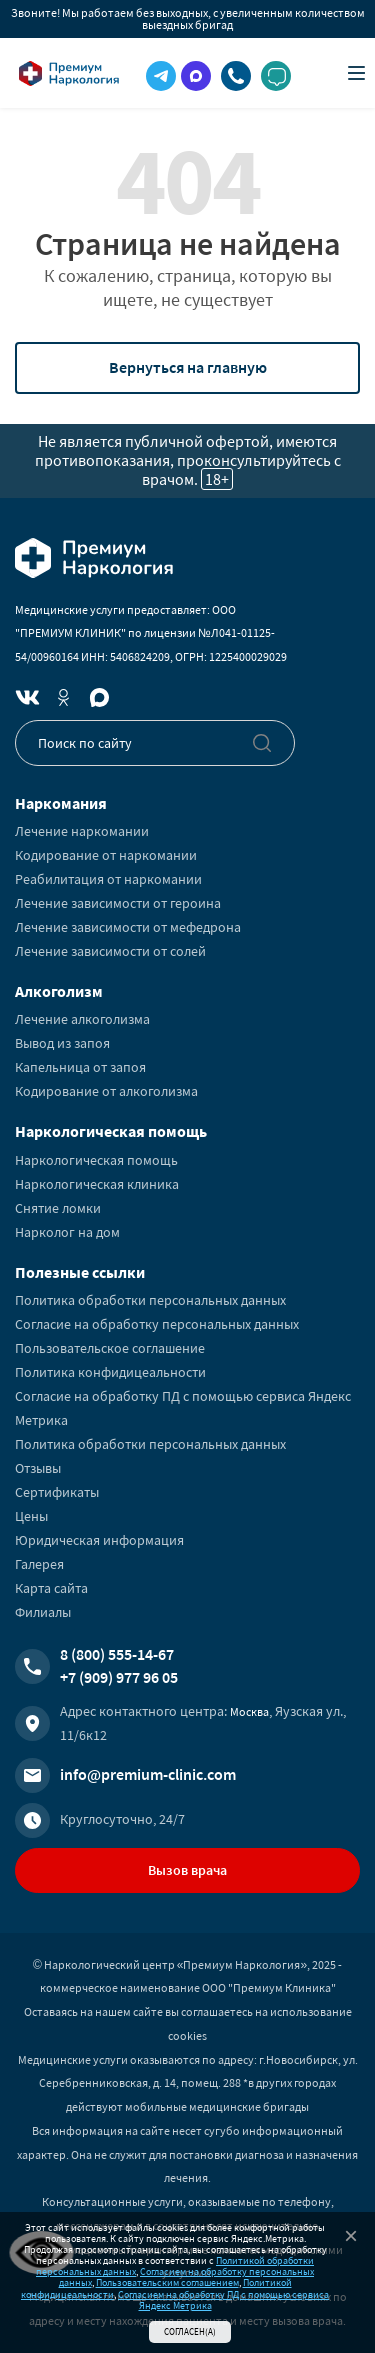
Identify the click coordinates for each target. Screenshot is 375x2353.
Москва (249, 1711)
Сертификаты (57, 1492)
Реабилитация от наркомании (108, 879)
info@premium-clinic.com (148, 1774)
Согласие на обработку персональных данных (157, 1324)
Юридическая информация (99, 1540)
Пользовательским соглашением (167, 2282)
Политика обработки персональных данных (150, 1300)
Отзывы (38, 1468)
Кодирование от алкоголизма (106, 1091)
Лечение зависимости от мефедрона (128, 927)
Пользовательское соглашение (110, 1348)
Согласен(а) (190, 2331)
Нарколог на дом (67, 1232)
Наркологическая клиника (97, 1184)
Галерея (39, 1564)
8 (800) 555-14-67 (117, 1654)
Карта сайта (51, 1588)
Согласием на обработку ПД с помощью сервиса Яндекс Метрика (223, 2300)
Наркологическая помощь (96, 1160)
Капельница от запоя (80, 1067)
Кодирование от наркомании (106, 855)
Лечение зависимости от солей (110, 951)
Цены (31, 1516)
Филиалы (43, 1612)
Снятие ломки (58, 1208)
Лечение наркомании (82, 831)
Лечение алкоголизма (82, 1019)
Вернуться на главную (188, 367)
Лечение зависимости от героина (118, 903)
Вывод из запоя (62, 1043)
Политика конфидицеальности (110, 1372)
